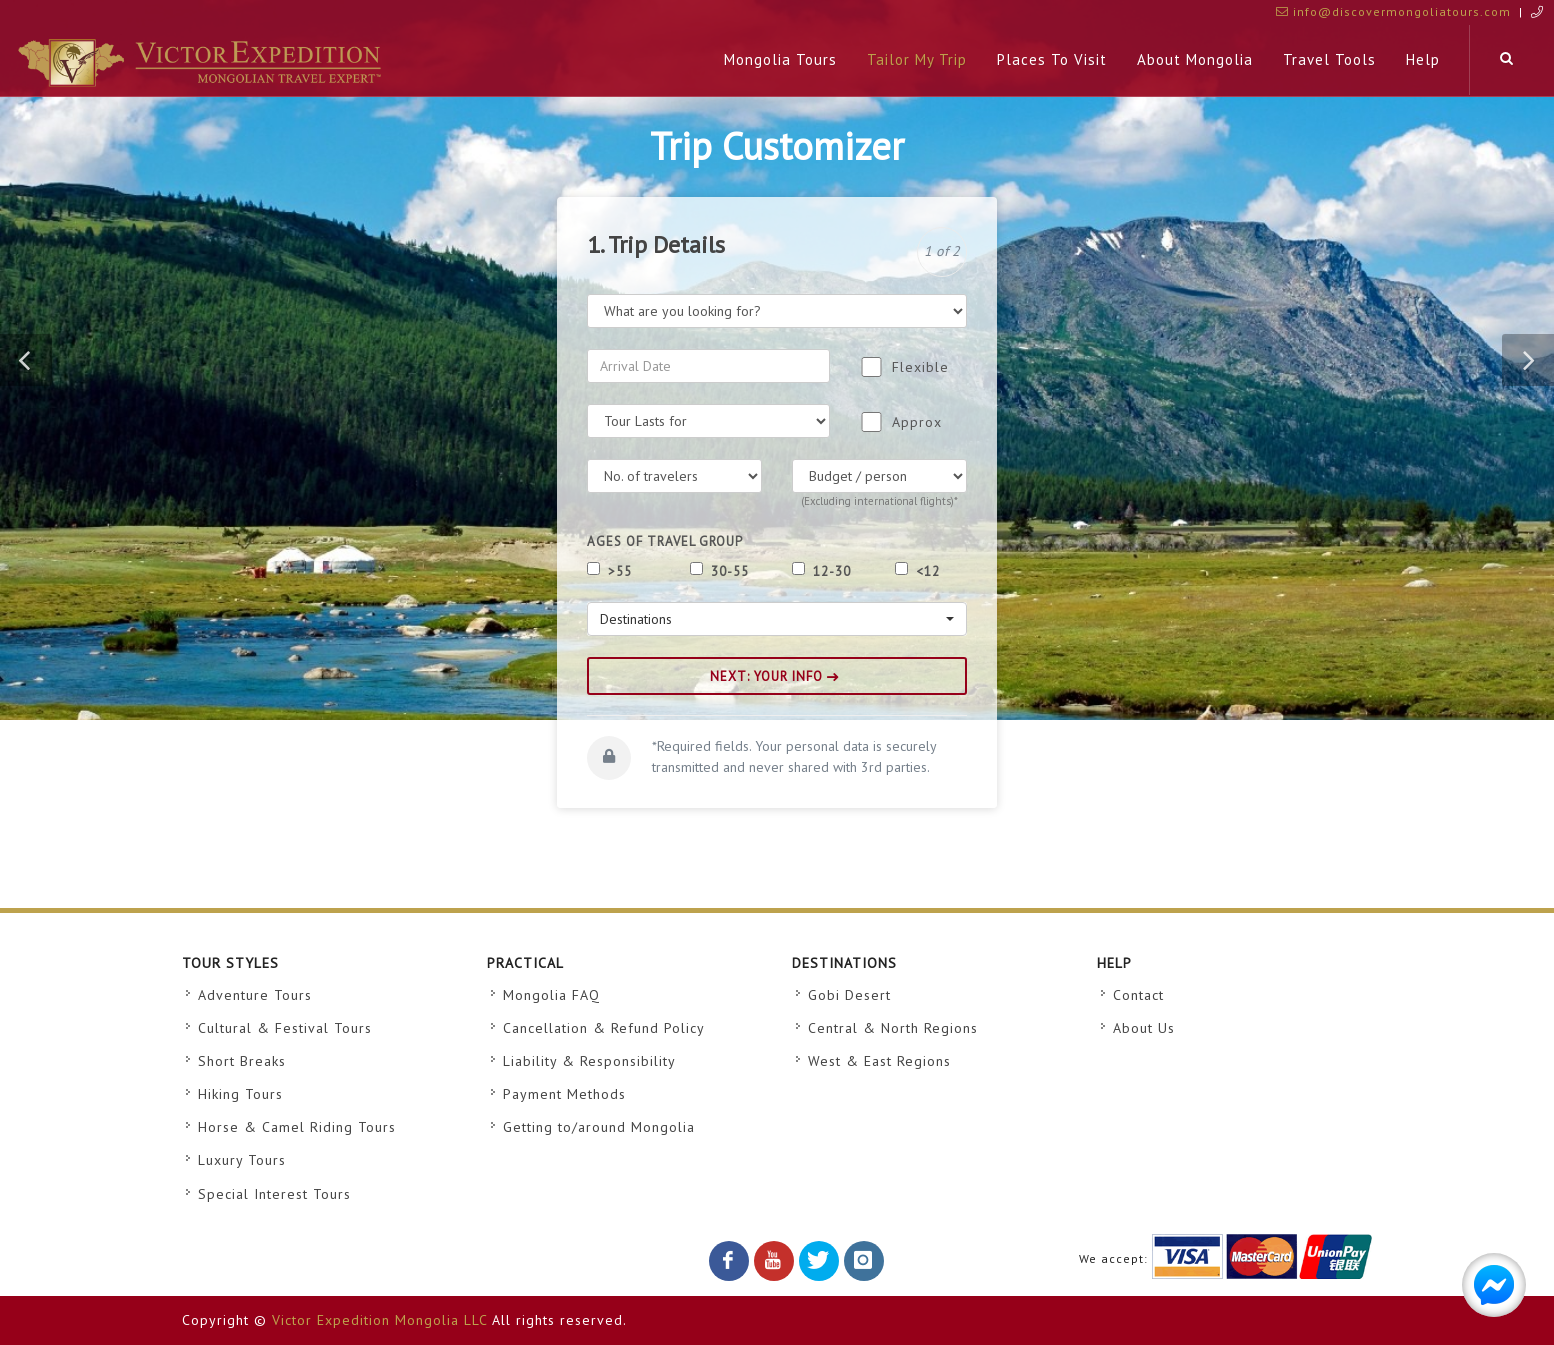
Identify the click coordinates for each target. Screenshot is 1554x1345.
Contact (1138, 995)
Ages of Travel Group (665, 541)
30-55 (728, 571)
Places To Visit (1052, 59)
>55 (618, 571)
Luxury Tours (242, 1160)
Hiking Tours (240, 1094)
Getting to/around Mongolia (599, 1127)
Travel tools (1329, 59)
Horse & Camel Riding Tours (297, 1127)
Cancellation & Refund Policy (604, 1028)
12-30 (830, 571)
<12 (926, 571)
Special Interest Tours (274, 1194)
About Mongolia (1195, 59)
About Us (1144, 1028)
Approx (917, 422)
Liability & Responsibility (589, 1061)
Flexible (920, 367)
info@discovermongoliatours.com (1393, 11)
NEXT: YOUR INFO (774, 676)
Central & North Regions (893, 1028)
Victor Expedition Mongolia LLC (379, 1320)
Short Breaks (242, 1061)
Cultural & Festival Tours (285, 1028)
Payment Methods (564, 1094)
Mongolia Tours (780, 59)
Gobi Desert (849, 995)
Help (1423, 59)
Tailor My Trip (917, 59)
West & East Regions (879, 1061)
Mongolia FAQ (551, 995)
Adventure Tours (255, 995)
